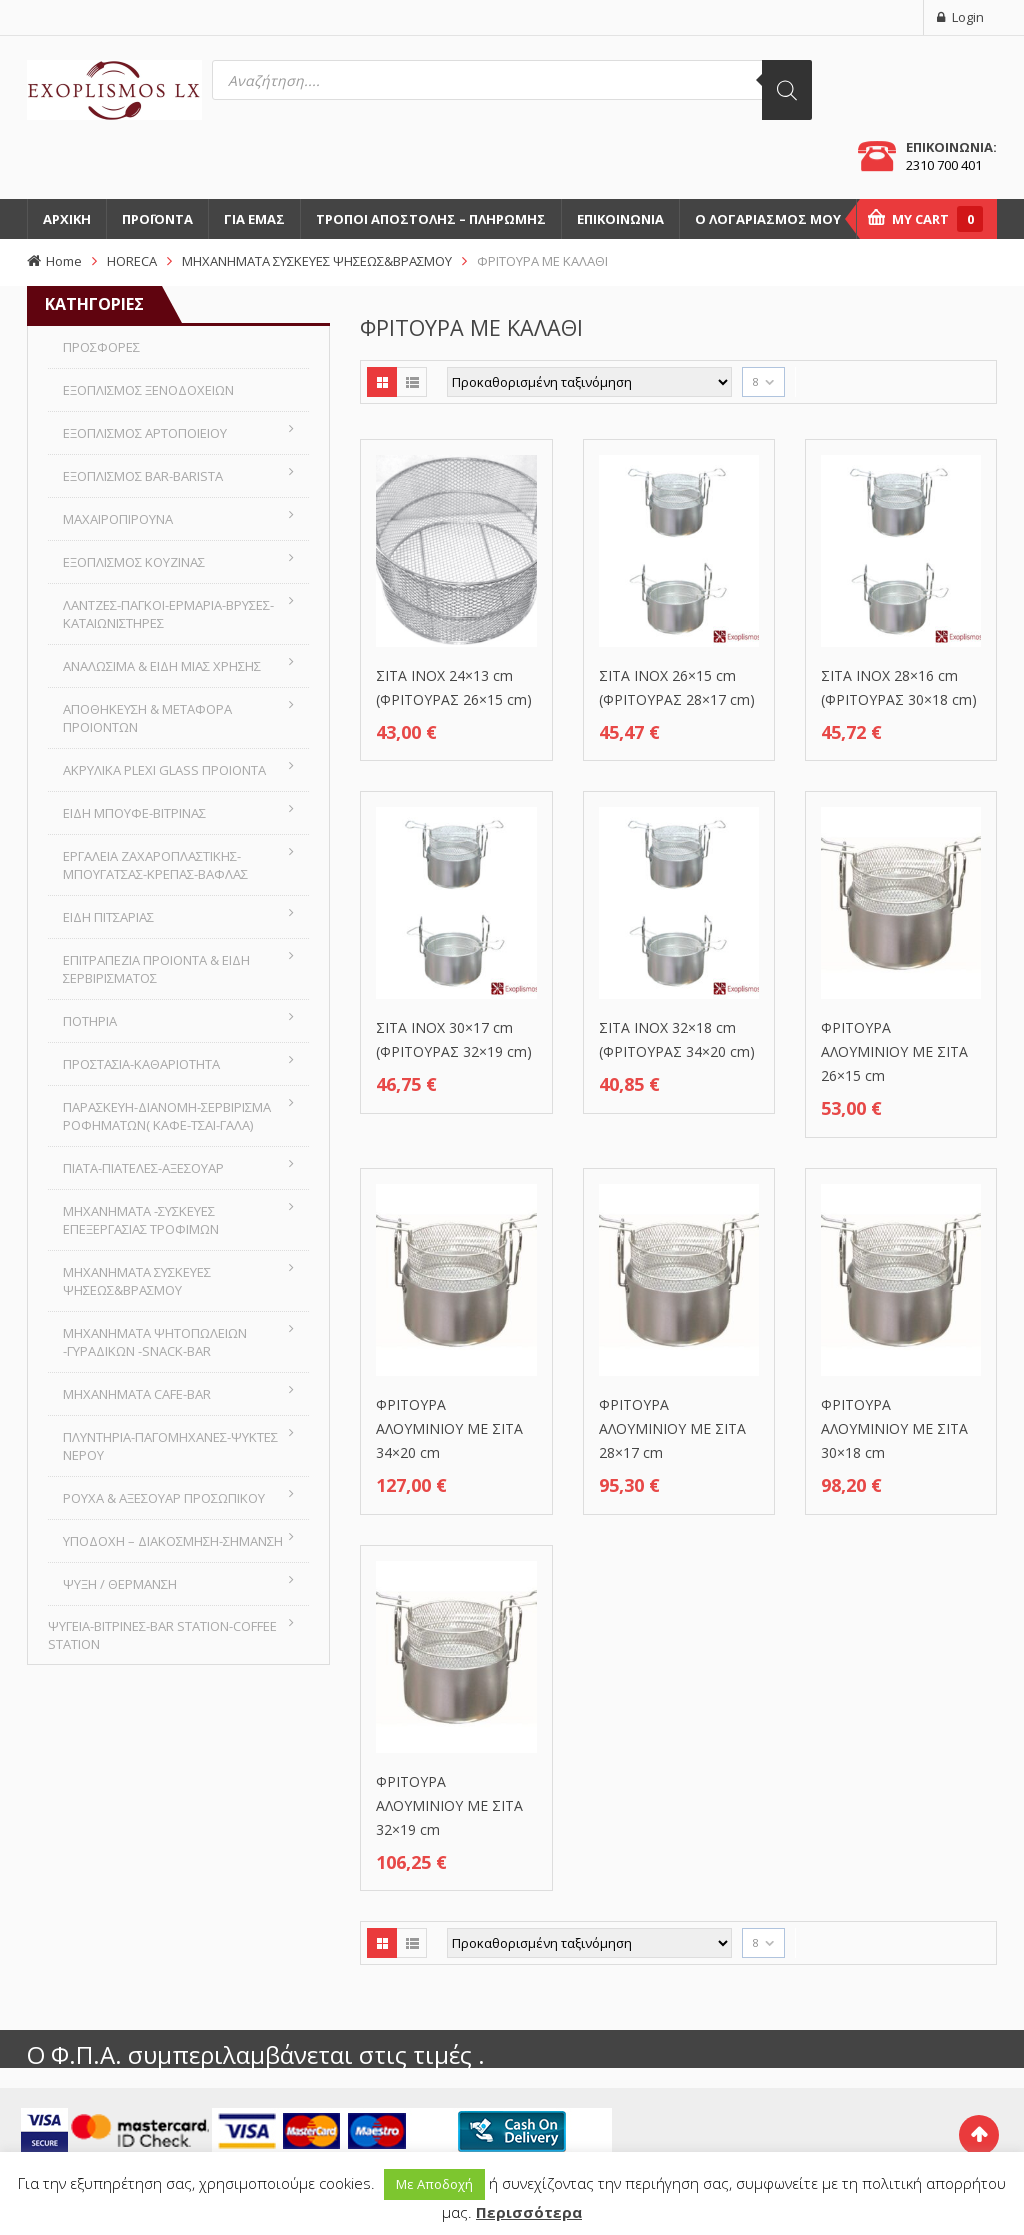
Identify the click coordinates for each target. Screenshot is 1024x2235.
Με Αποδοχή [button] (434, 2184)
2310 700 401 (944, 165)
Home (64, 261)
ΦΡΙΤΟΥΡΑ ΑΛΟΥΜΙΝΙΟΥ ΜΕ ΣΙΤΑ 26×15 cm (894, 1051)
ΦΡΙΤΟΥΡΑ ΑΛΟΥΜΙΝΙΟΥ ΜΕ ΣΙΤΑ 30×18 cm (894, 1428)
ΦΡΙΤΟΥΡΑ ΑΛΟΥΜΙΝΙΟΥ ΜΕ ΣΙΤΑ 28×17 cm (672, 1428)
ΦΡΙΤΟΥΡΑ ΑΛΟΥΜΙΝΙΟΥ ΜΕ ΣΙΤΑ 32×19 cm (449, 1805)
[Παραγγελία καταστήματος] (589, 382)
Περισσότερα (529, 2212)
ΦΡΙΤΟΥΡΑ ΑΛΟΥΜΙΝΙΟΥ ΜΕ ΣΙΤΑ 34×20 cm (449, 1428)
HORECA (132, 261)
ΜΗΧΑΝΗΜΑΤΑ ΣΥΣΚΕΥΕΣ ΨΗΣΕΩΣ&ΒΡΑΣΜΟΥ (317, 261)
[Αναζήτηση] (787, 90)
